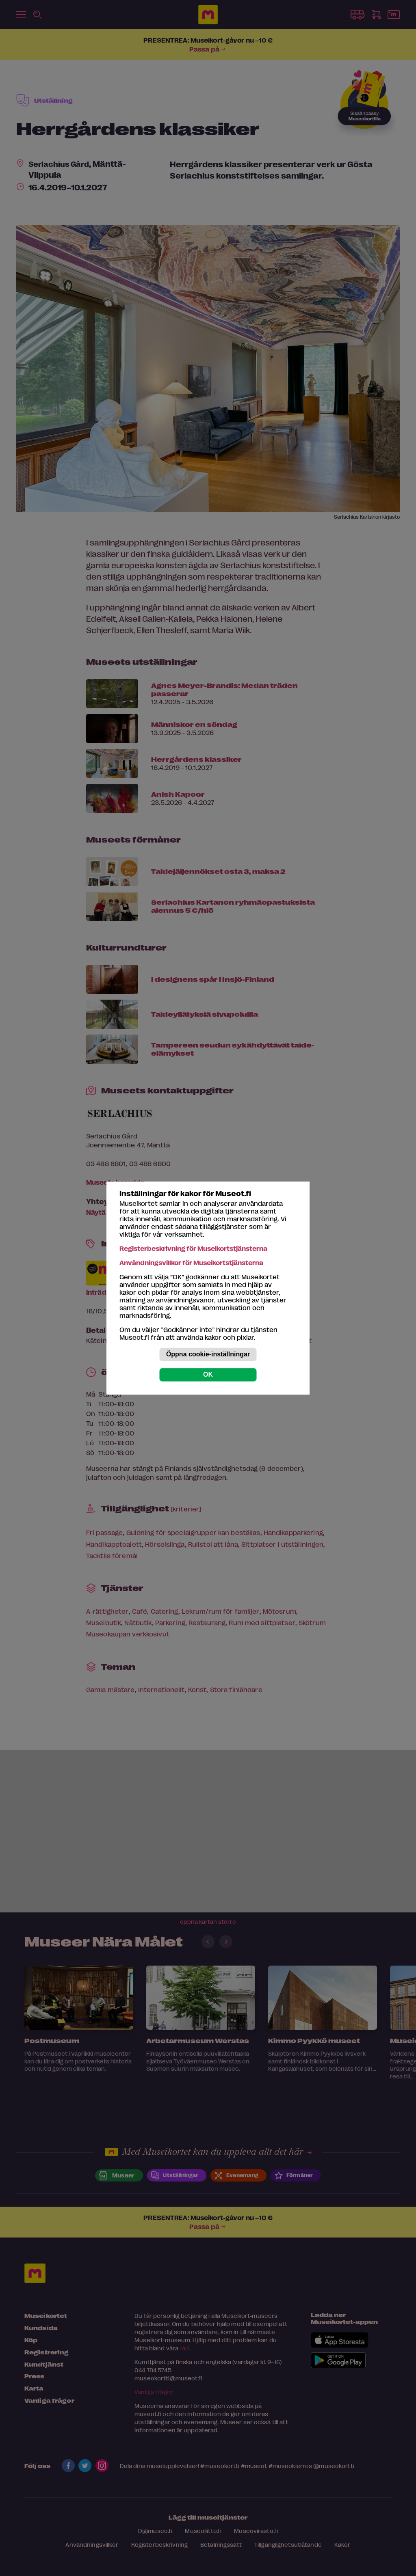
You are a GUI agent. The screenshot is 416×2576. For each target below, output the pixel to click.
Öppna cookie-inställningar (208, 1354)
